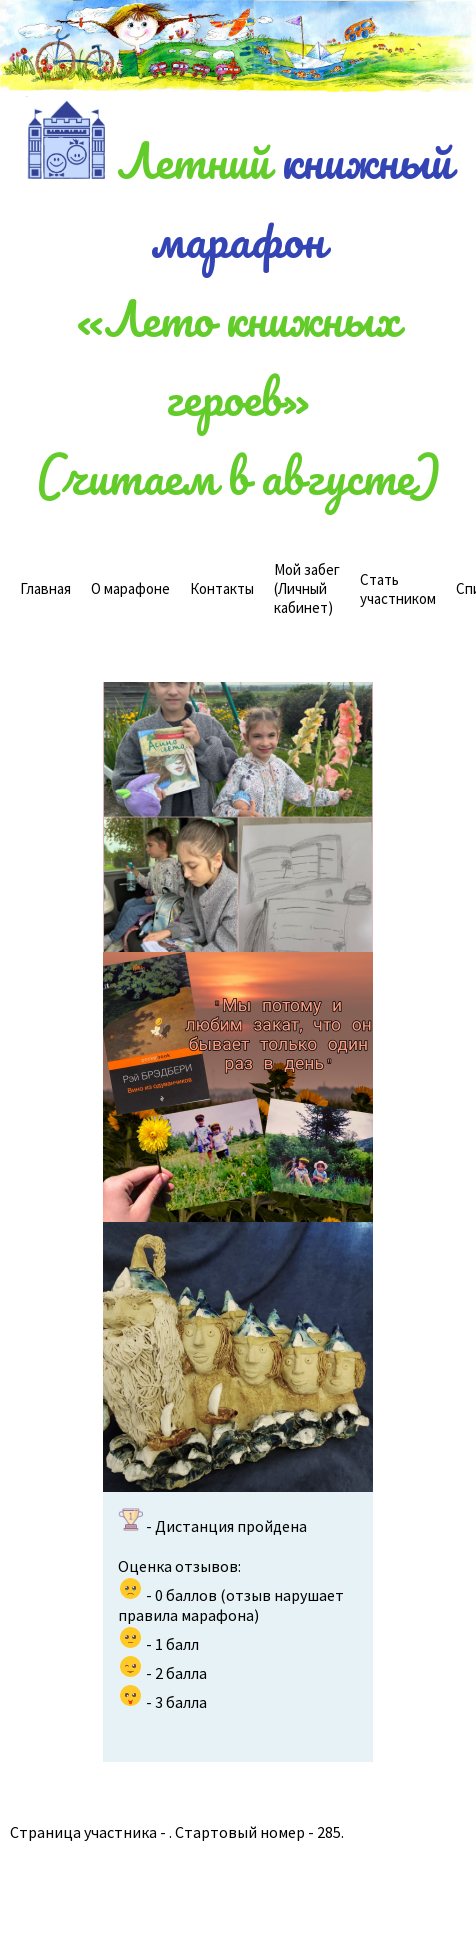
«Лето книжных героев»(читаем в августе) (238, 396)
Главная (45, 588)
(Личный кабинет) (307, 588)
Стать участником (398, 589)
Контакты (222, 588)
